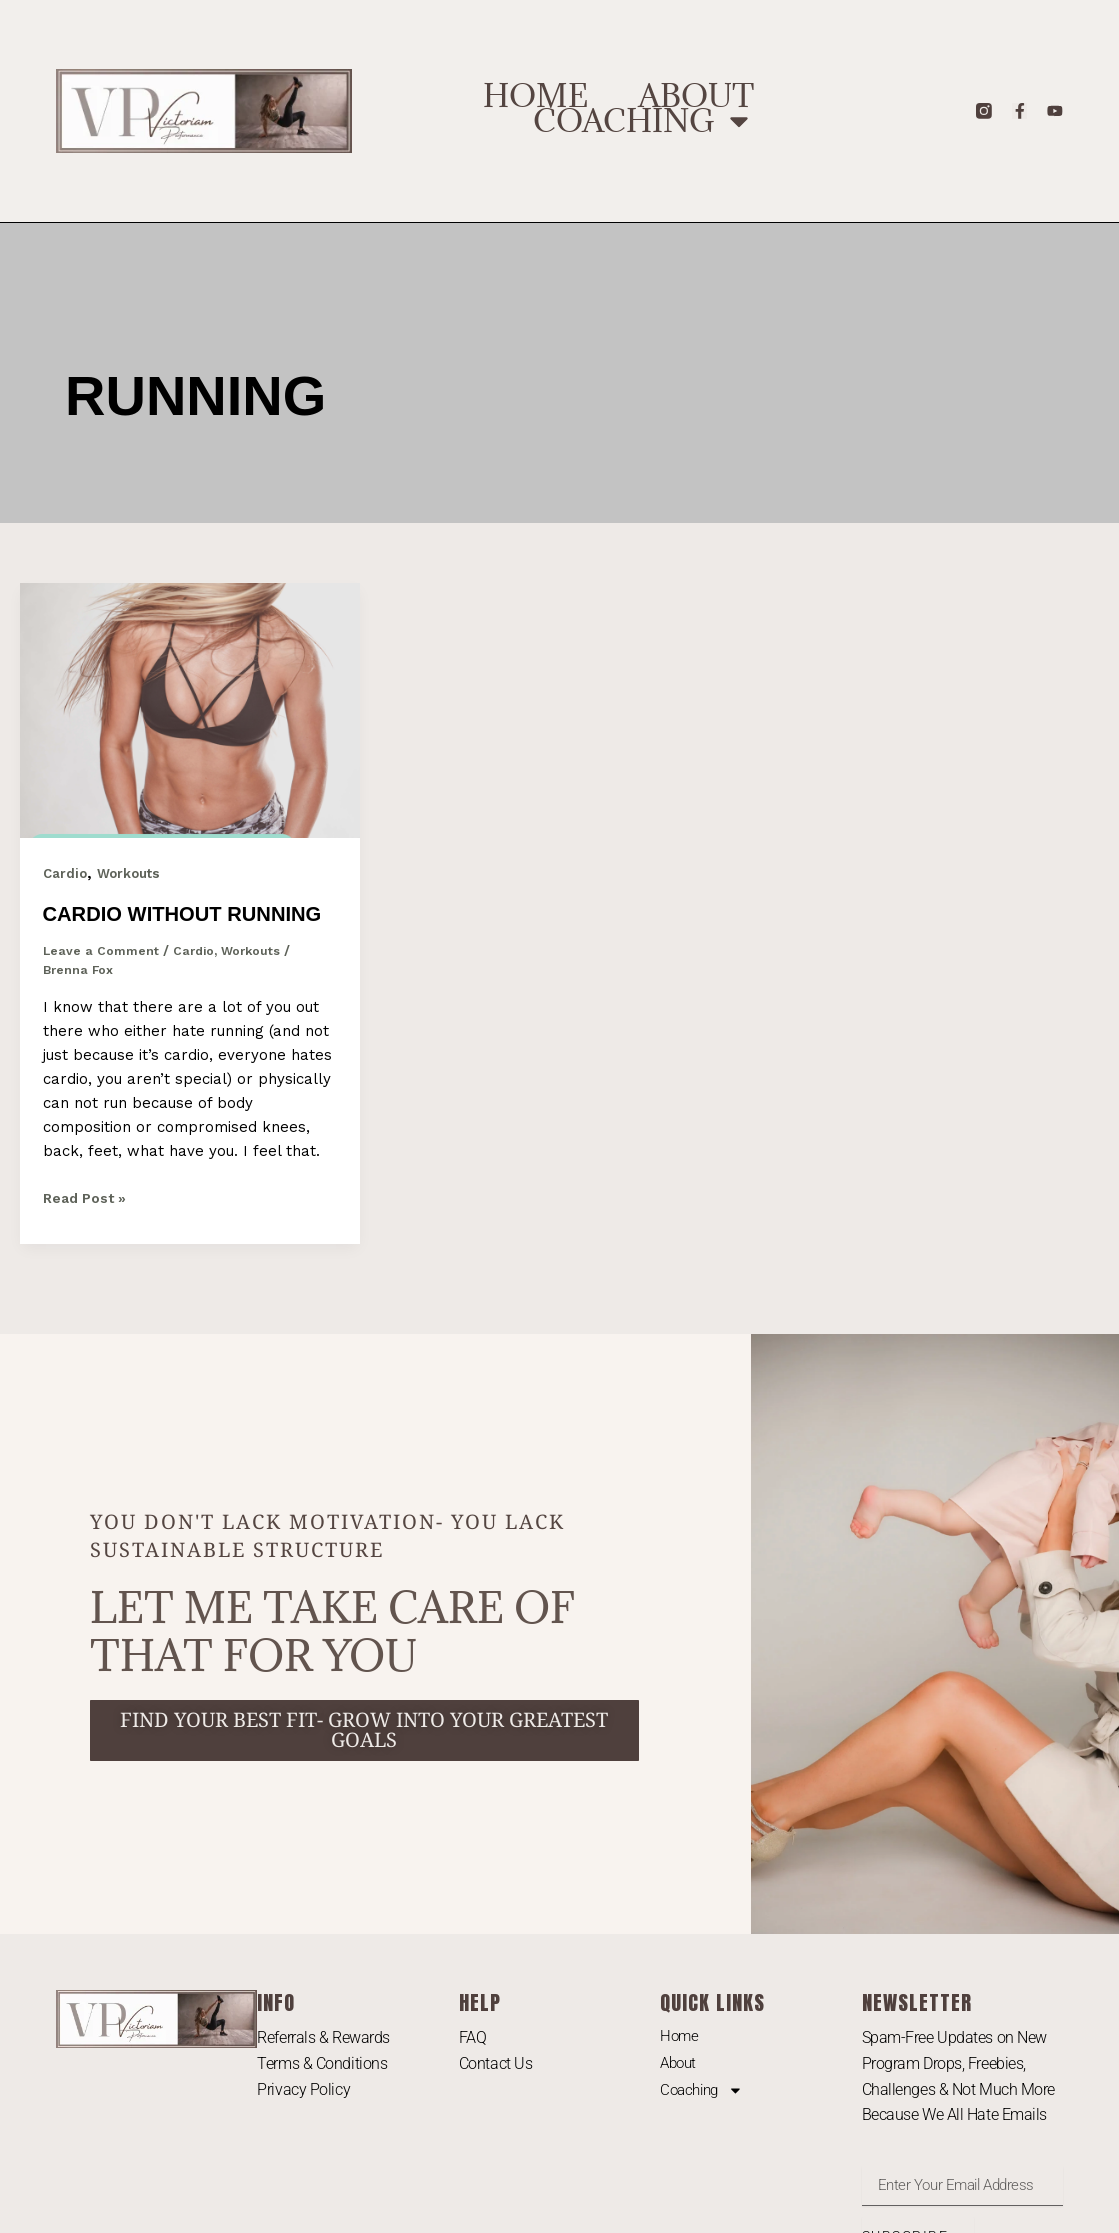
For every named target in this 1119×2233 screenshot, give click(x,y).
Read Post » (88, 1227)
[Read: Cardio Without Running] (190, 709)
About (696, 96)
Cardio (66, 873)
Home (535, 96)
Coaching (643, 121)
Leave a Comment (101, 981)
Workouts (133, 873)
